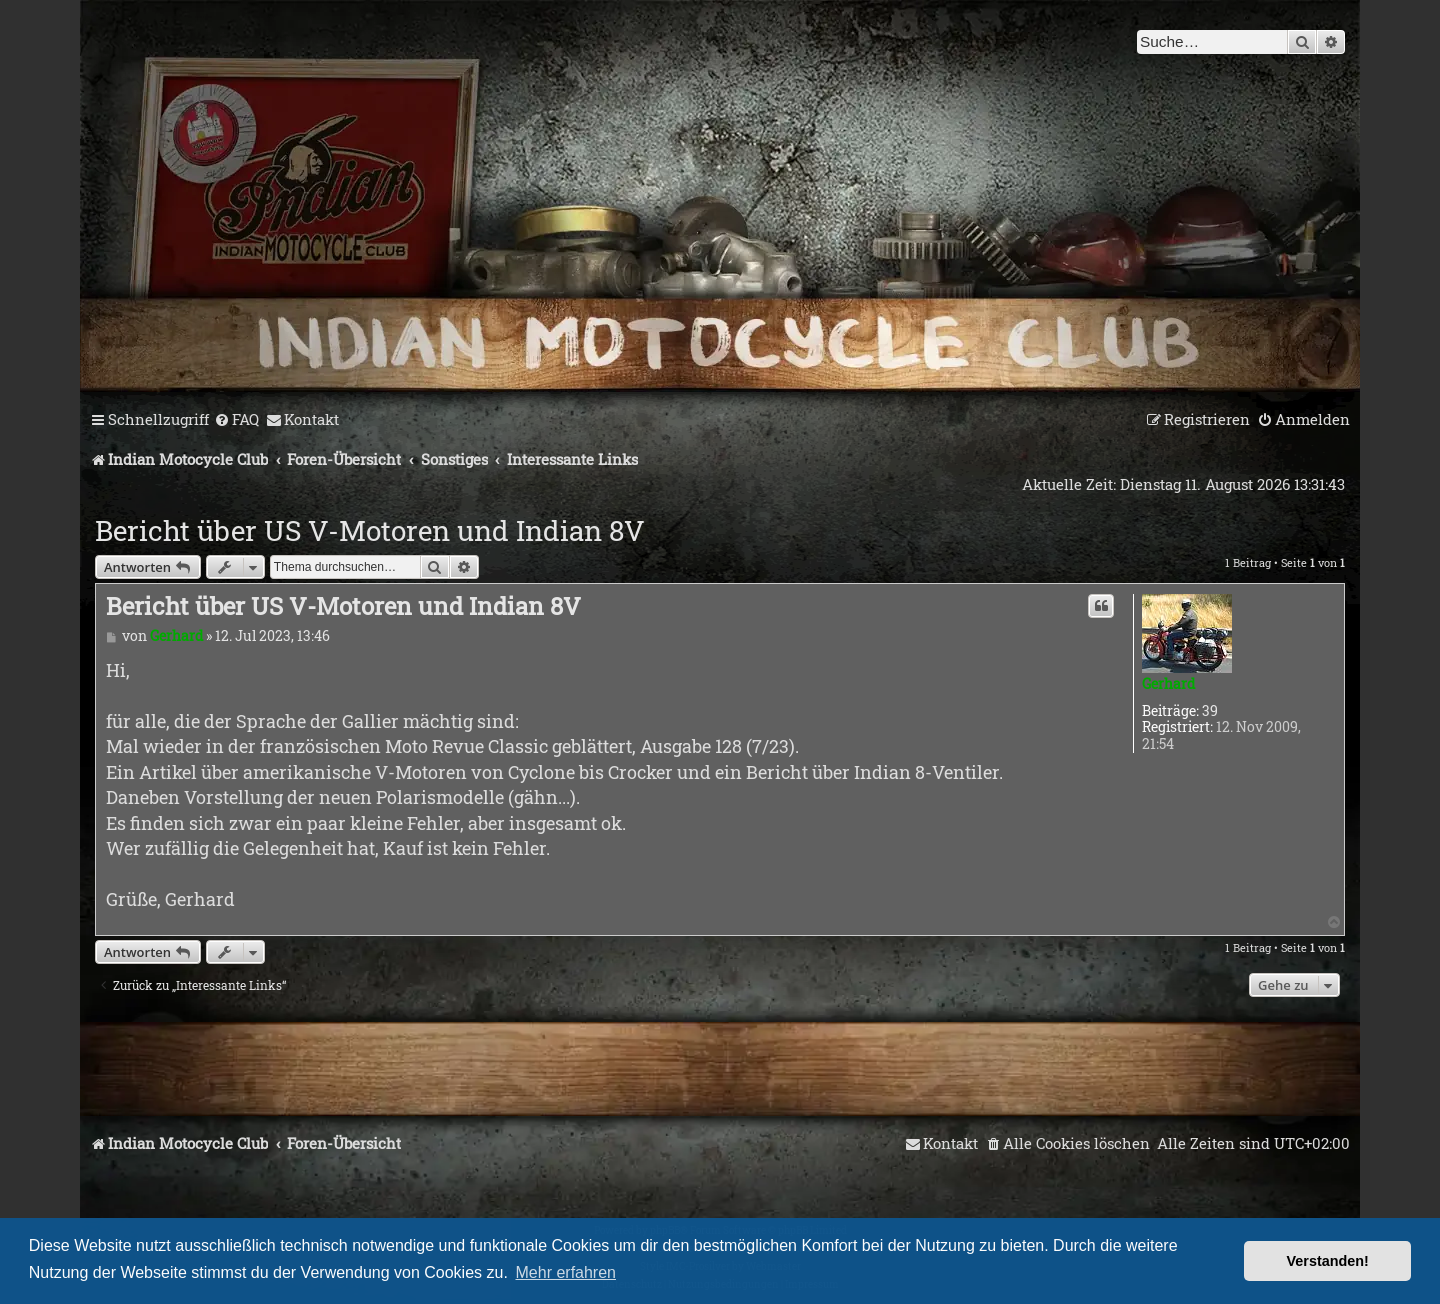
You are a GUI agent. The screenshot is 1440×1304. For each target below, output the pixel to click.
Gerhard (1168, 683)
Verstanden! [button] (1328, 1261)
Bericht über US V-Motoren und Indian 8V (370, 530)
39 (1210, 711)
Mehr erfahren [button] (566, 1272)
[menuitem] (236, 420)
